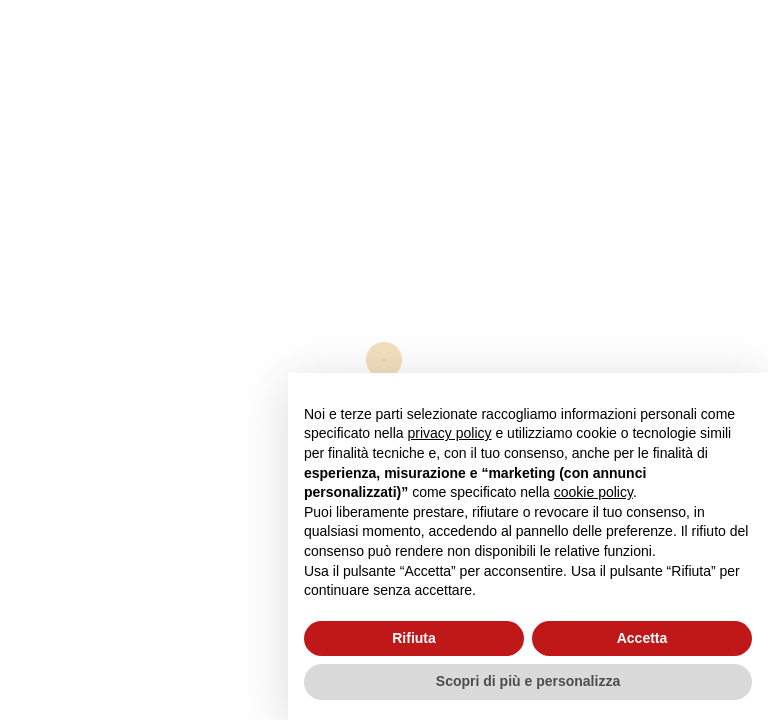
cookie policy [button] (593, 492)
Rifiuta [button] (414, 638)
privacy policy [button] (450, 433)
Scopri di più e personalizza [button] (528, 681)
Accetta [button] (642, 638)
